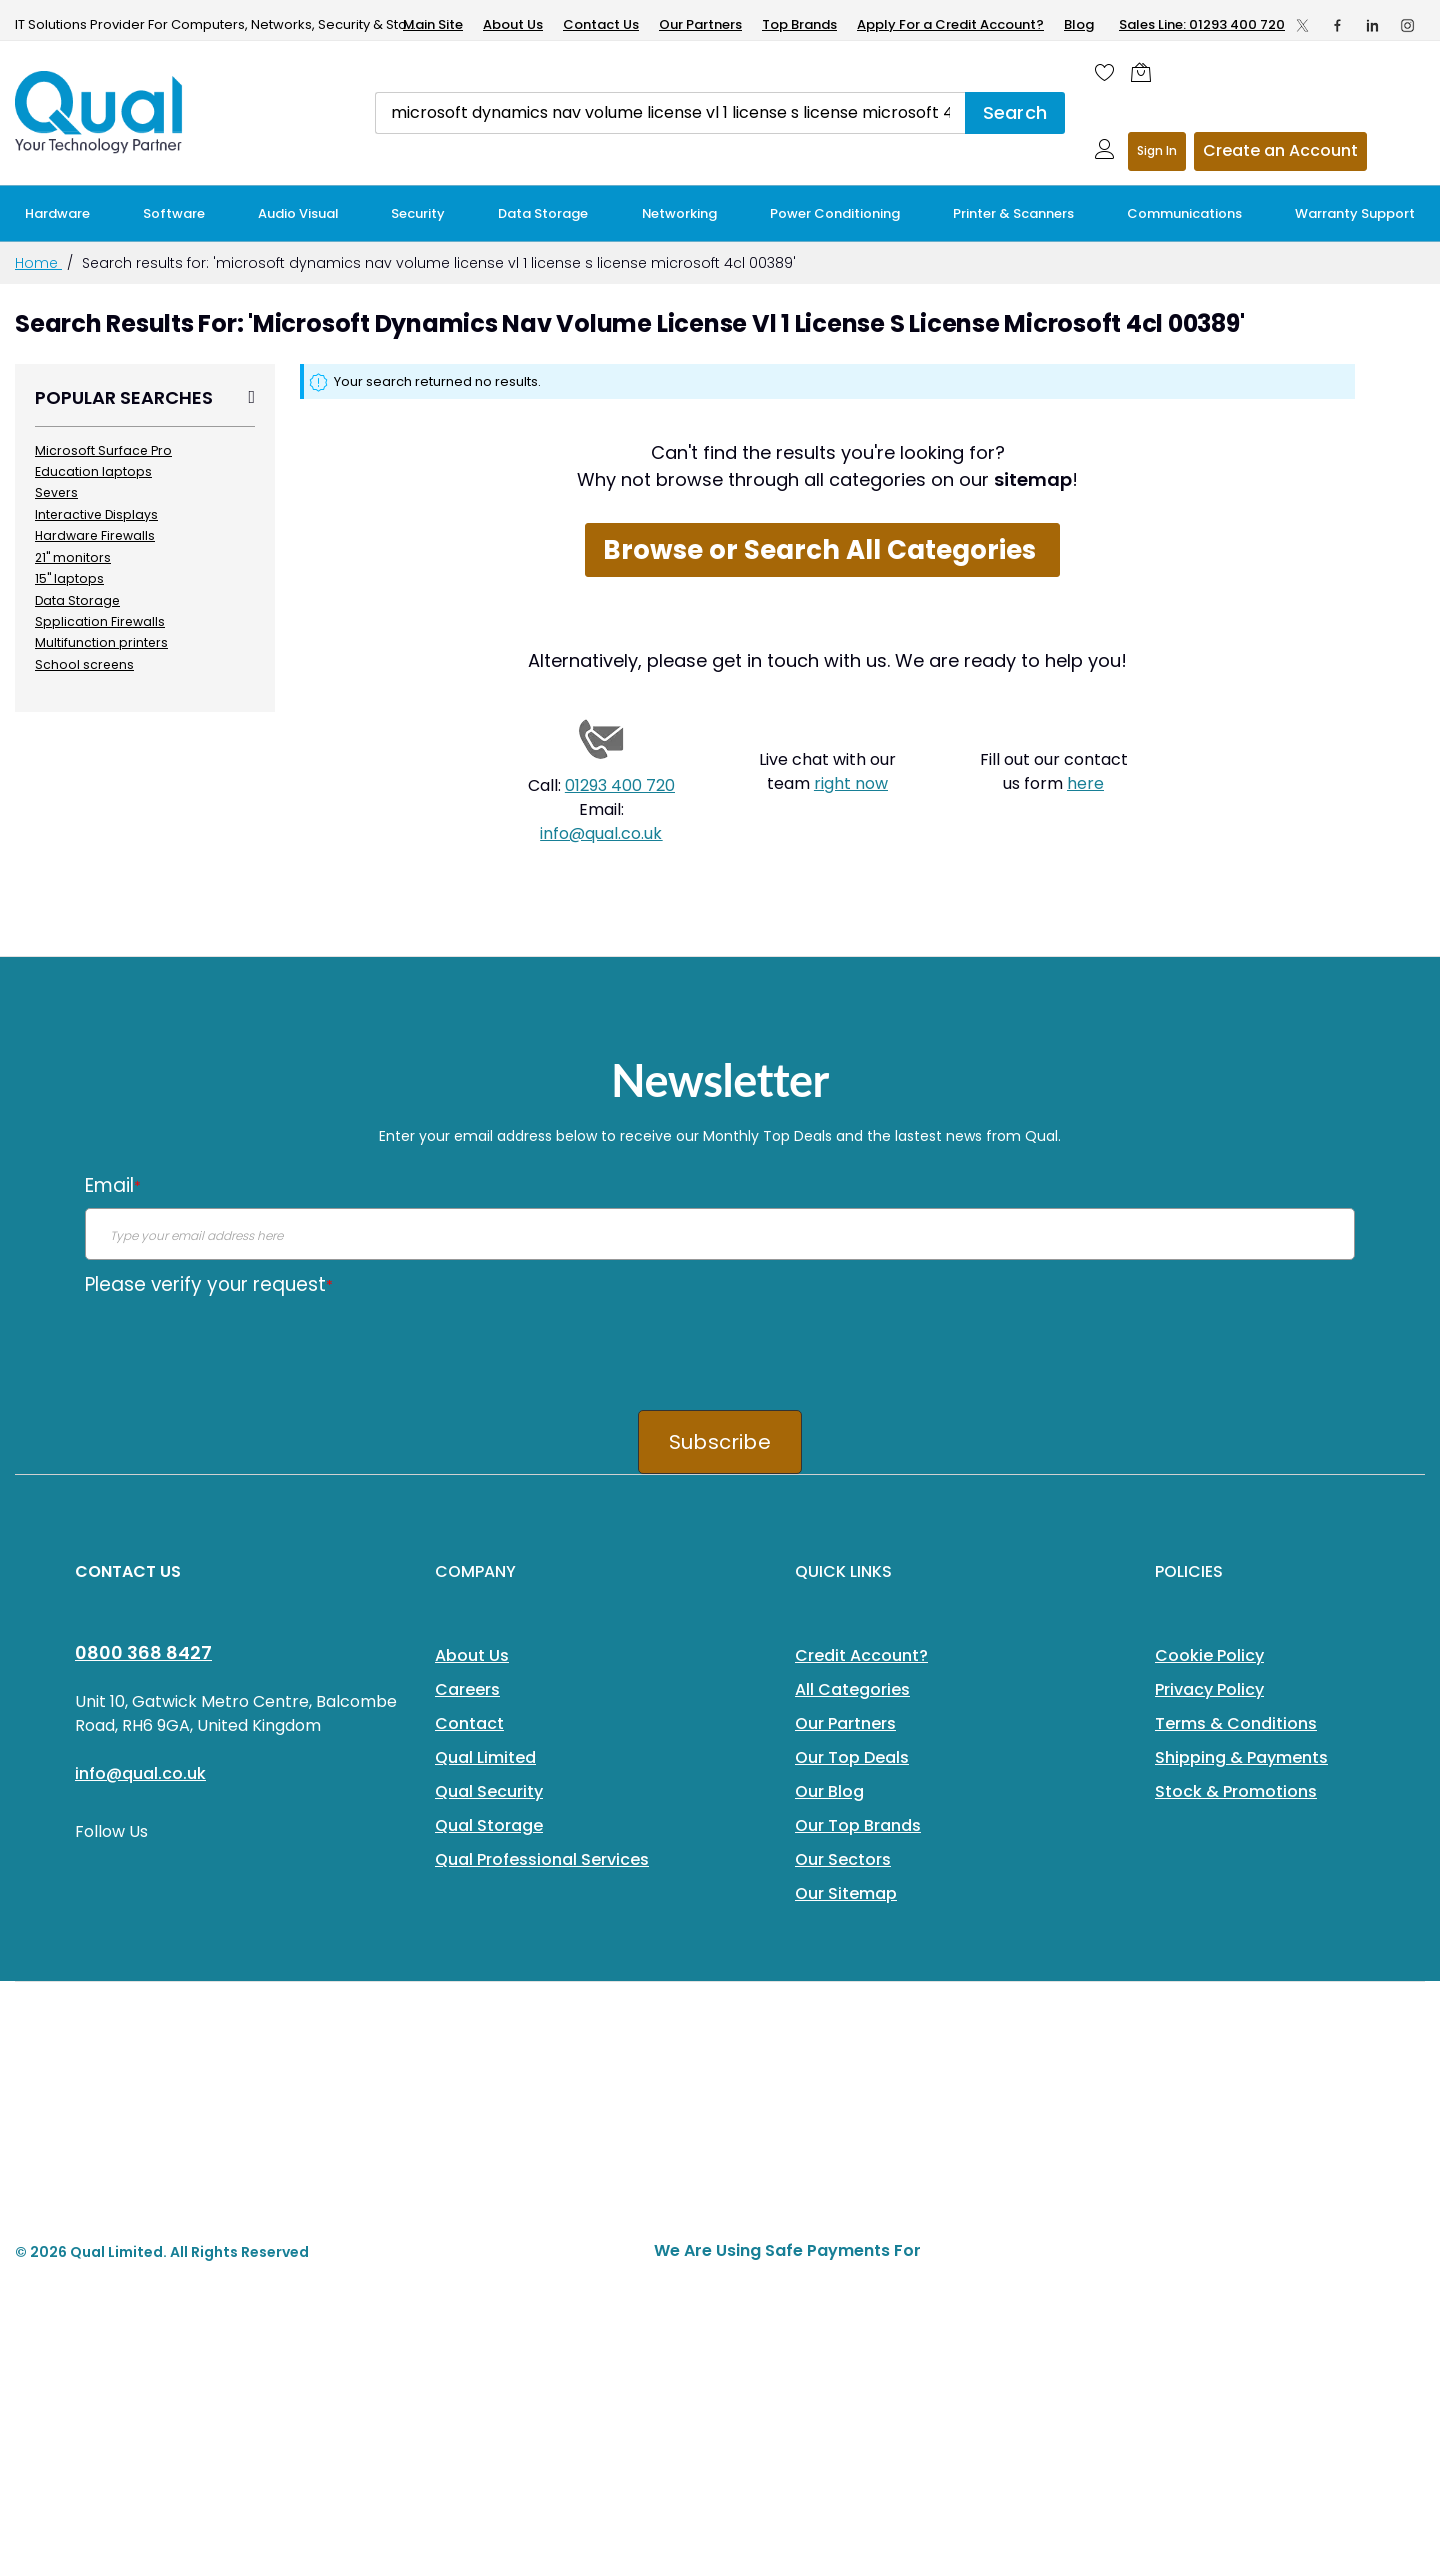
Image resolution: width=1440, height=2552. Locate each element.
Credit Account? (861, 1655)
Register (1280, 151)
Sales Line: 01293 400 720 (1202, 24)
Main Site (433, 24)
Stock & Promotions (1236, 1791)
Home (38, 263)
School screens (84, 664)
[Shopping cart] (1146, 72)
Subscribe (720, 1442)
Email (113, 1185)
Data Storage (77, 600)
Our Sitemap (846, 1893)
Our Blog (829, 1791)
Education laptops (93, 471)
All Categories (852, 1689)
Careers (467, 1689)
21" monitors (73, 557)
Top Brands (799, 24)
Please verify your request (209, 1284)
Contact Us (601, 24)
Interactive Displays (96, 514)
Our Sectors (843, 1859)
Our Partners (700, 24)
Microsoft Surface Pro (103, 450)
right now (851, 783)
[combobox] (670, 113)
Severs (56, 492)
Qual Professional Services (542, 1859)
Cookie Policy (1209, 1655)
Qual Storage (489, 1825)
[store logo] (100, 112)
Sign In (1157, 150)
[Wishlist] (1105, 72)
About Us (513, 24)
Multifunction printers (101, 642)
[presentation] (237, 1346)
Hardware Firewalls (95, 535)
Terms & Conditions (1236, 1723)
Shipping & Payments (1241, 1757)
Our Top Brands (858, 1825)
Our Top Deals (852, 1757)
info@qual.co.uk (601, 833)
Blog (1079, 24)
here (1085, 783)
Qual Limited (485, 1757)
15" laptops (69, 578)
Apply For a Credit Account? (950, 24)
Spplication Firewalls (100, 621)
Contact (469, 1723)
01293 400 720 (620, 785)
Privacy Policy (1209, 1689)
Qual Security (489, 1791)
